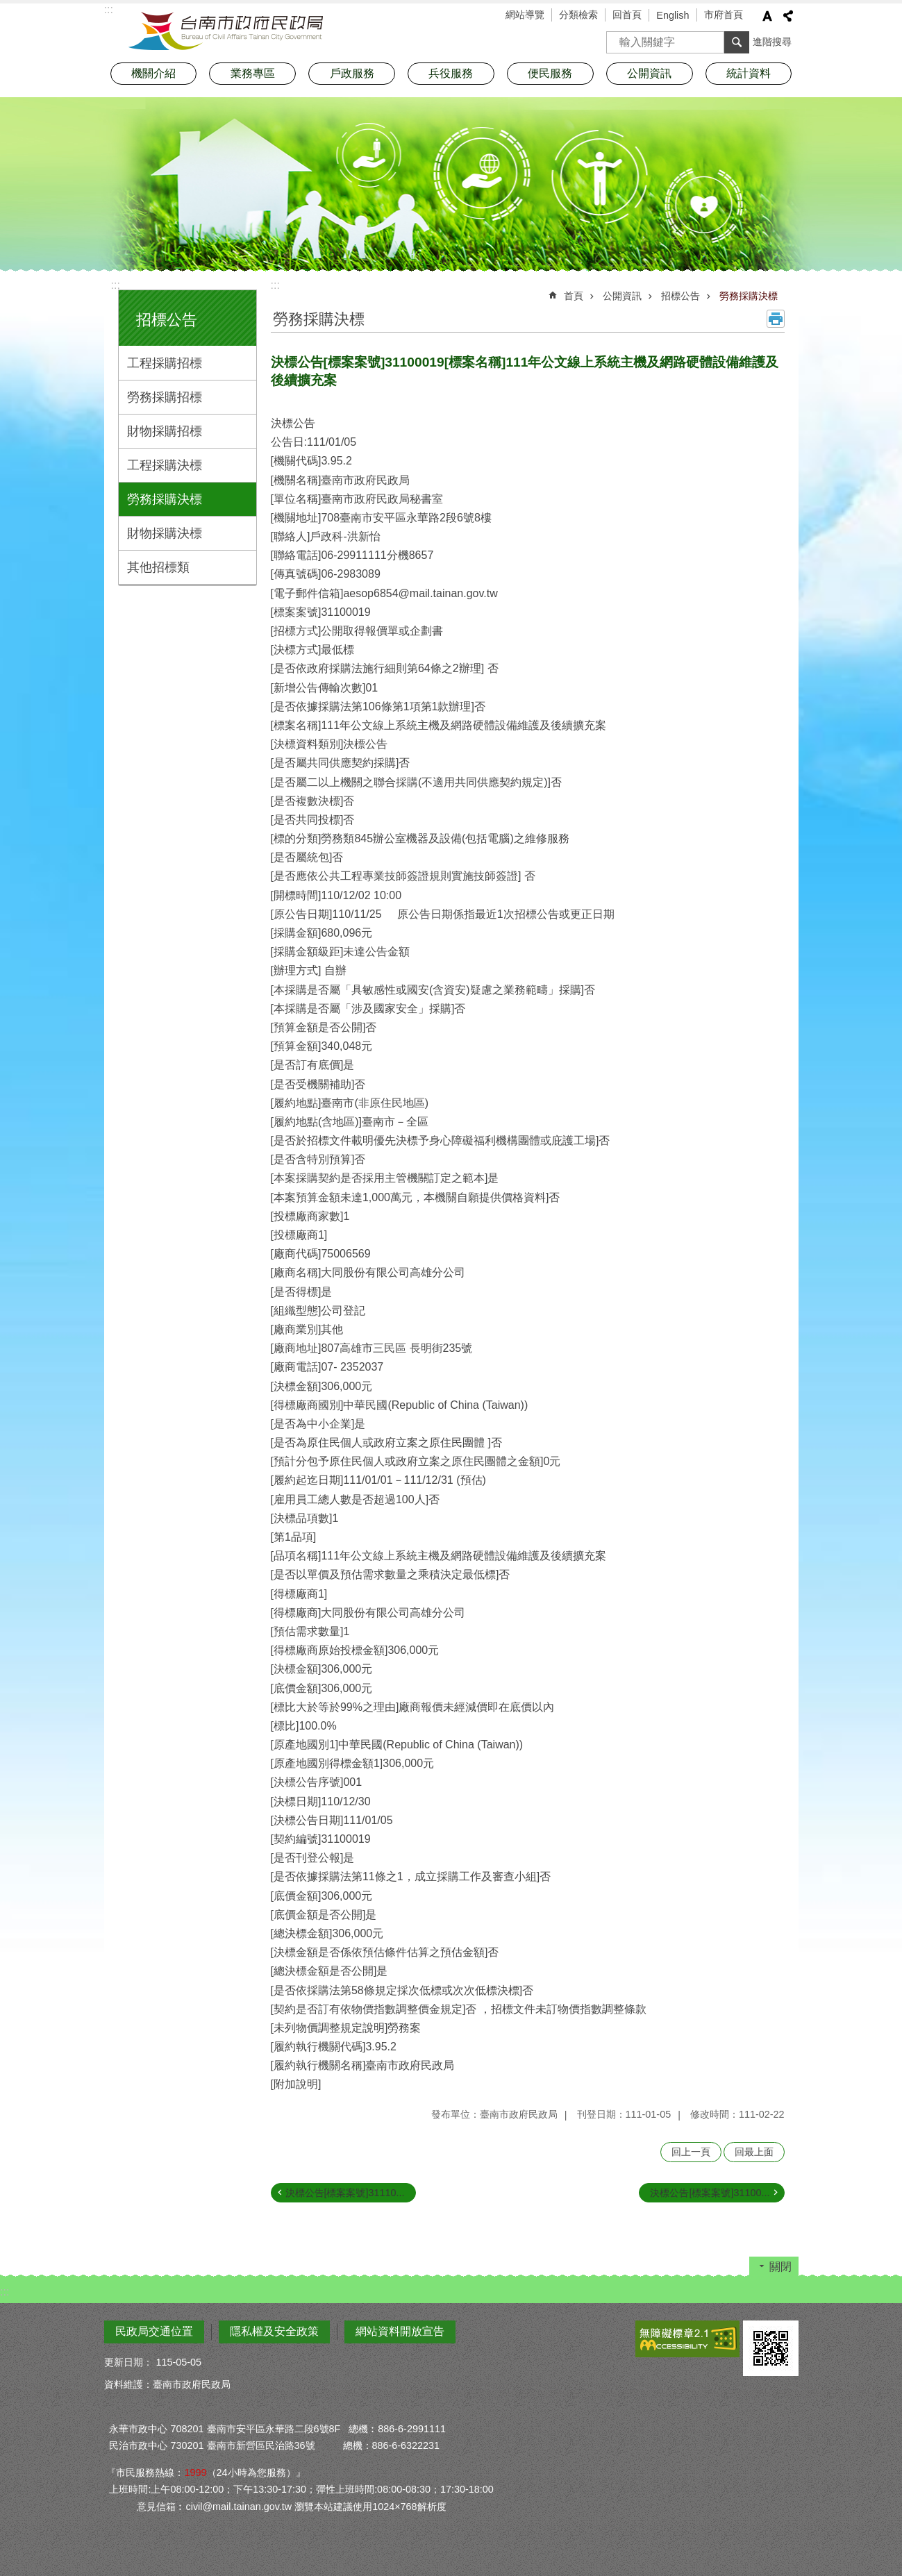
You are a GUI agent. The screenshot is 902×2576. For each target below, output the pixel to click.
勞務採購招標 (164, 397)
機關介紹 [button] (153, 73)
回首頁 (627, 14)
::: (115, 285)
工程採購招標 (164, 363)
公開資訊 (622, 295)
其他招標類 (158, 567)
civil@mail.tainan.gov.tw (238, 2506)
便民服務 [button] (550, 73)
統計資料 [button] (748, 73)
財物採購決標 (164, 533)
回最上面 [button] (754, 2151)
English (672, 15)
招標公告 (166, 319)
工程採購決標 (164, 465)
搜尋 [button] (736, 42)
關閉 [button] (780, 2267)
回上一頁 (690, 2151)
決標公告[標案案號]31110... (345, 2192)
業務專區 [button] (253, 73)
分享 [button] (788, 16)
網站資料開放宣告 (400, 2331)
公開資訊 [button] (649, 73)
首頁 (573, 295)
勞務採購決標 (164, 499)
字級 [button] (767, 16)
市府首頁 (723, 14)
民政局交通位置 (154, 2331)
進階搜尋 (772, 41)
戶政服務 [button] (352, 73)
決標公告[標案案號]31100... (709, 2192)
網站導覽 (525, 14)
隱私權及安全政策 (274, 2331)
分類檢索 (578, 14)
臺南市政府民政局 (225, 31)
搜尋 (617, 38)
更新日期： (128, 2362)
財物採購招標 (164, 431)
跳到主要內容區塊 (7, 7)
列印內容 (776, 319)
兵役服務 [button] (450, 73)
